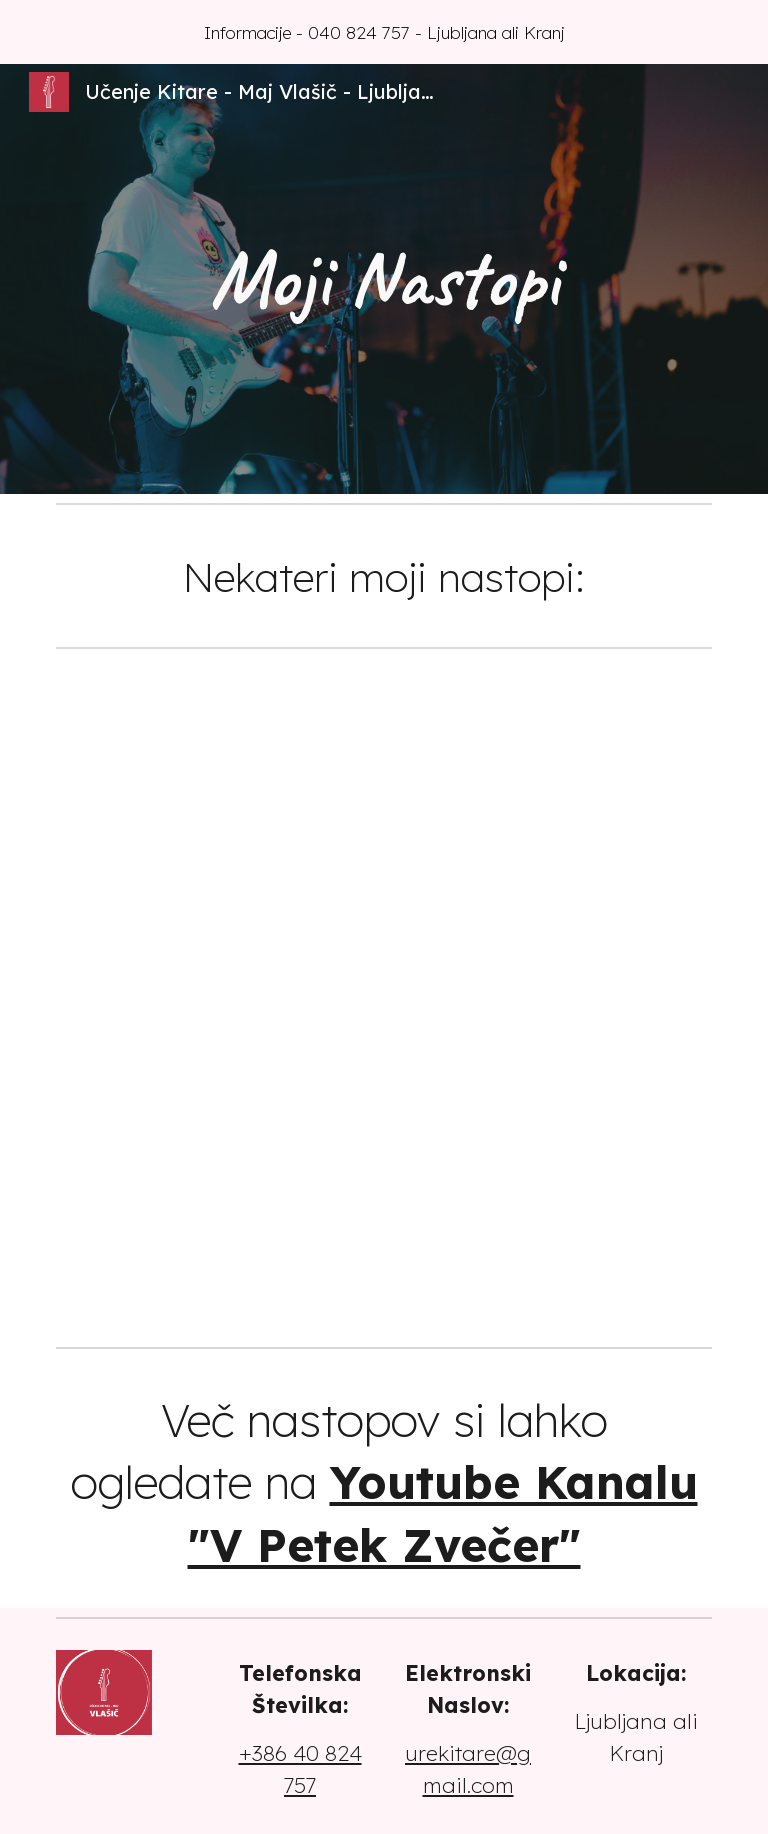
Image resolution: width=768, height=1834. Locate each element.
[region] (384, 32)
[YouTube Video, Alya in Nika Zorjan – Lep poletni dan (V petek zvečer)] (215, 997)
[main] (383, 279)
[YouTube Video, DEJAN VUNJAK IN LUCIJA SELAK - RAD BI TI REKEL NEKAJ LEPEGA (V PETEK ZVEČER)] (215, 1224)
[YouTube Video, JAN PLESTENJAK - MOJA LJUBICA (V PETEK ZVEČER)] (551, 997)
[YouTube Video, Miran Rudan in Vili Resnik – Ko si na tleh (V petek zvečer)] (215, 770)
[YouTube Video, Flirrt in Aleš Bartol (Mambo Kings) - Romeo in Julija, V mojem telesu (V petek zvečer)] (551, 1224)
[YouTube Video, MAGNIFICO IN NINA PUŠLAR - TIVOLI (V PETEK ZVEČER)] (551, 770)
